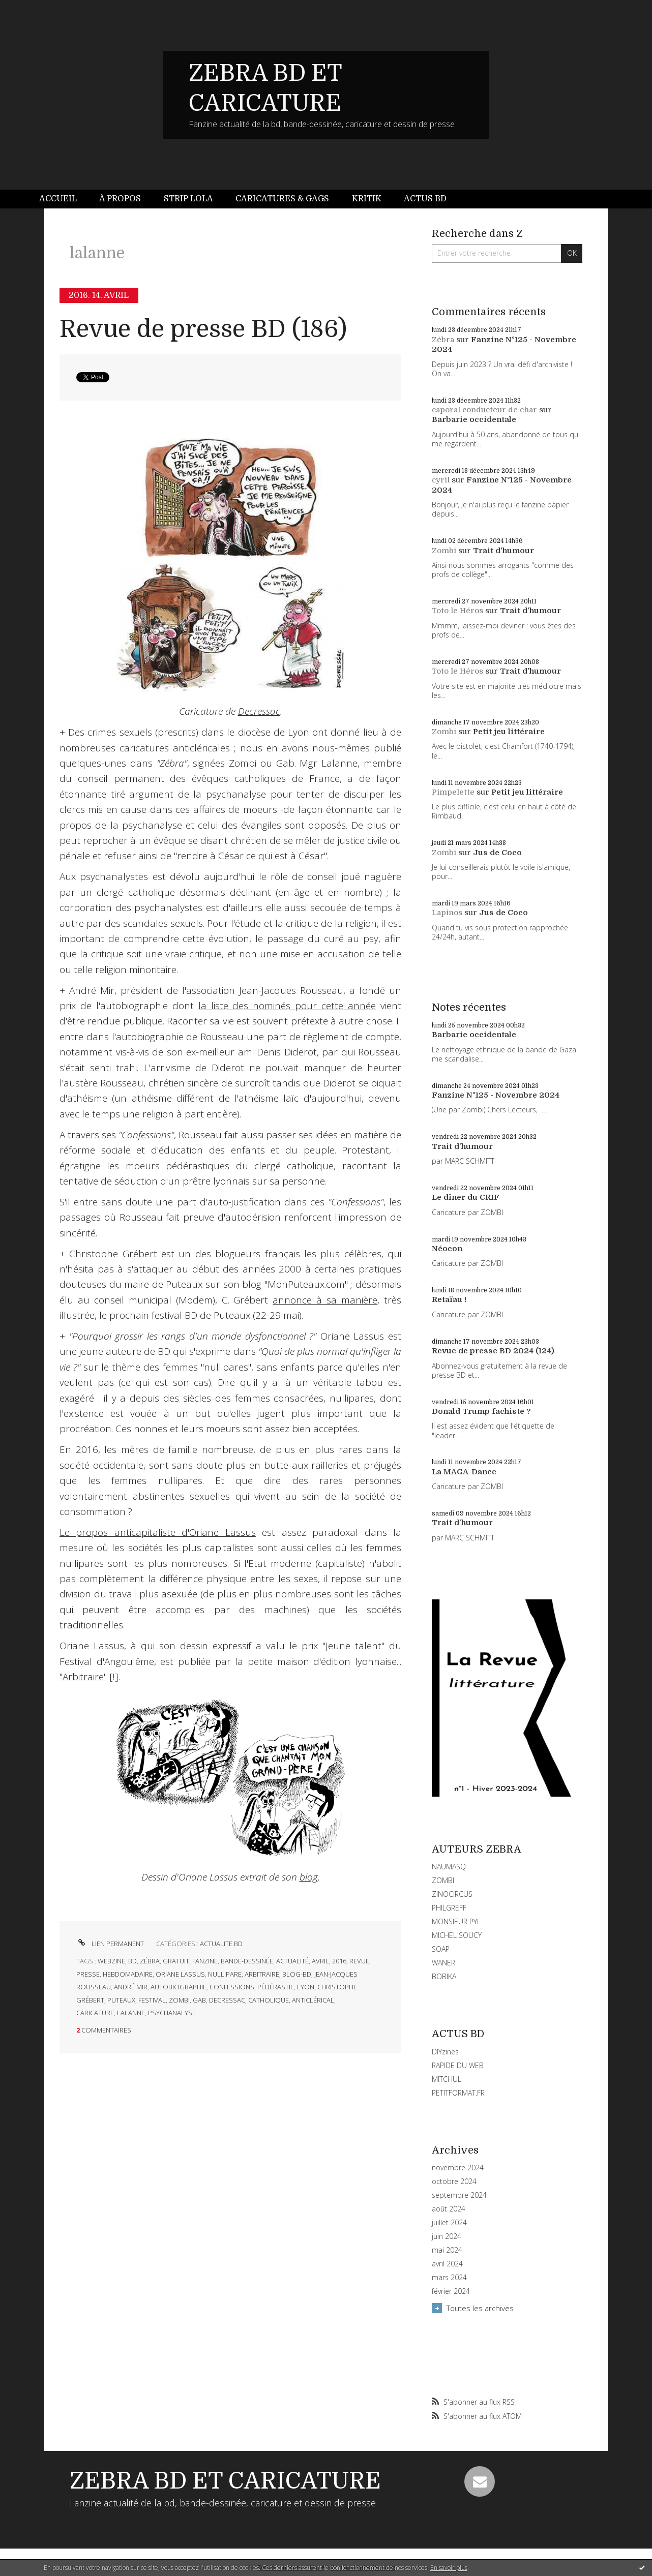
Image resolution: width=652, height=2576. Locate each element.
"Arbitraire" (83, 1676)
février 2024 (451, 2291)
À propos (120, 198)
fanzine (205, 1960)
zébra (150, 1960)
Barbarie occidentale (474, 419)
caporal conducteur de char (484, 409)
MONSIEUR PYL (456, 1921)
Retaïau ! (449, 1299)
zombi (179, 2000)
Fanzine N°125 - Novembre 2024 (495, 1095)
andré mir (130, 1986)
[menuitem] (63, 199)
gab (199, 2000)
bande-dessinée (247, 1960)
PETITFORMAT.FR (458, 2093)
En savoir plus (448, 2567)
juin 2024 (446, 2236)
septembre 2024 (459, 2195)
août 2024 (448, 2209)
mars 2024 (449, 2277)
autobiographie (178, 1986)
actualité (292, 1960)
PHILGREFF (449, 1908)
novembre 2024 (458, 2167)
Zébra (443, 339)
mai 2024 (447, 2250)
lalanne (131, 2012)
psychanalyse (172, 2012)
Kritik (366, 198)
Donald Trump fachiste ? (481, 1411)
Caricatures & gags (282, 198)
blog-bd (296, 1974)
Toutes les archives (480, 2308)
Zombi (444, 550)
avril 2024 (447, 2263)
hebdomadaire (128, 1974)
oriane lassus (180, 1974)
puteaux (121, 2000)
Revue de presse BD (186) (203, 329)
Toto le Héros (457, 610)
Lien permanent (110, 1943)
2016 (339, 1960)
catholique (268, 2000)
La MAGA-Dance (464, 1471)
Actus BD (425, 198)
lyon (305, 1986)
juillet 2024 (449, 2222)
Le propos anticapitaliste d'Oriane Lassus (158, 1532)
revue (359, 1960)
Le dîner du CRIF (465, 1197)
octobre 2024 (454, 2181)
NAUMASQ (449, 1866)
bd (132, 1960)
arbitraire (262, 1974)
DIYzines (445, 2051)
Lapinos (447, 912)
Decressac (259, 711)
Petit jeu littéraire (509, 731)
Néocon (447, 1248)
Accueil (58, 198)
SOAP (441, 1949)
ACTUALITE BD (221, 1943)
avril (320, 1960)
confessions (232, 1986)
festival (152, 2000)
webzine (111, 1960)
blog (309, 1877)
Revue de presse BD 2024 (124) (493, 1350)
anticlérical (313, 2000)
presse (88, 1974)
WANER (443, 1962)
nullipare (225, 1974)
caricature (95, 2012)
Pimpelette (453, 792)
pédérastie (275, 1986)
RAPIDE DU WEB (458, 2065)
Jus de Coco (497, 852)
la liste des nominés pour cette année (287, 1005)
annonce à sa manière (325, 1300)
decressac (227, 2000)
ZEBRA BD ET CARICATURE (225, 2481)
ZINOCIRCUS (452, 1894)
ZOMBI (443, 1880)
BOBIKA (444, 1976)
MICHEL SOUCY (457, 1935)
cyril (441, 479)
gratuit (176, 1960)
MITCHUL (446, 2079)
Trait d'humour (503, 550)
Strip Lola (188, 198)
